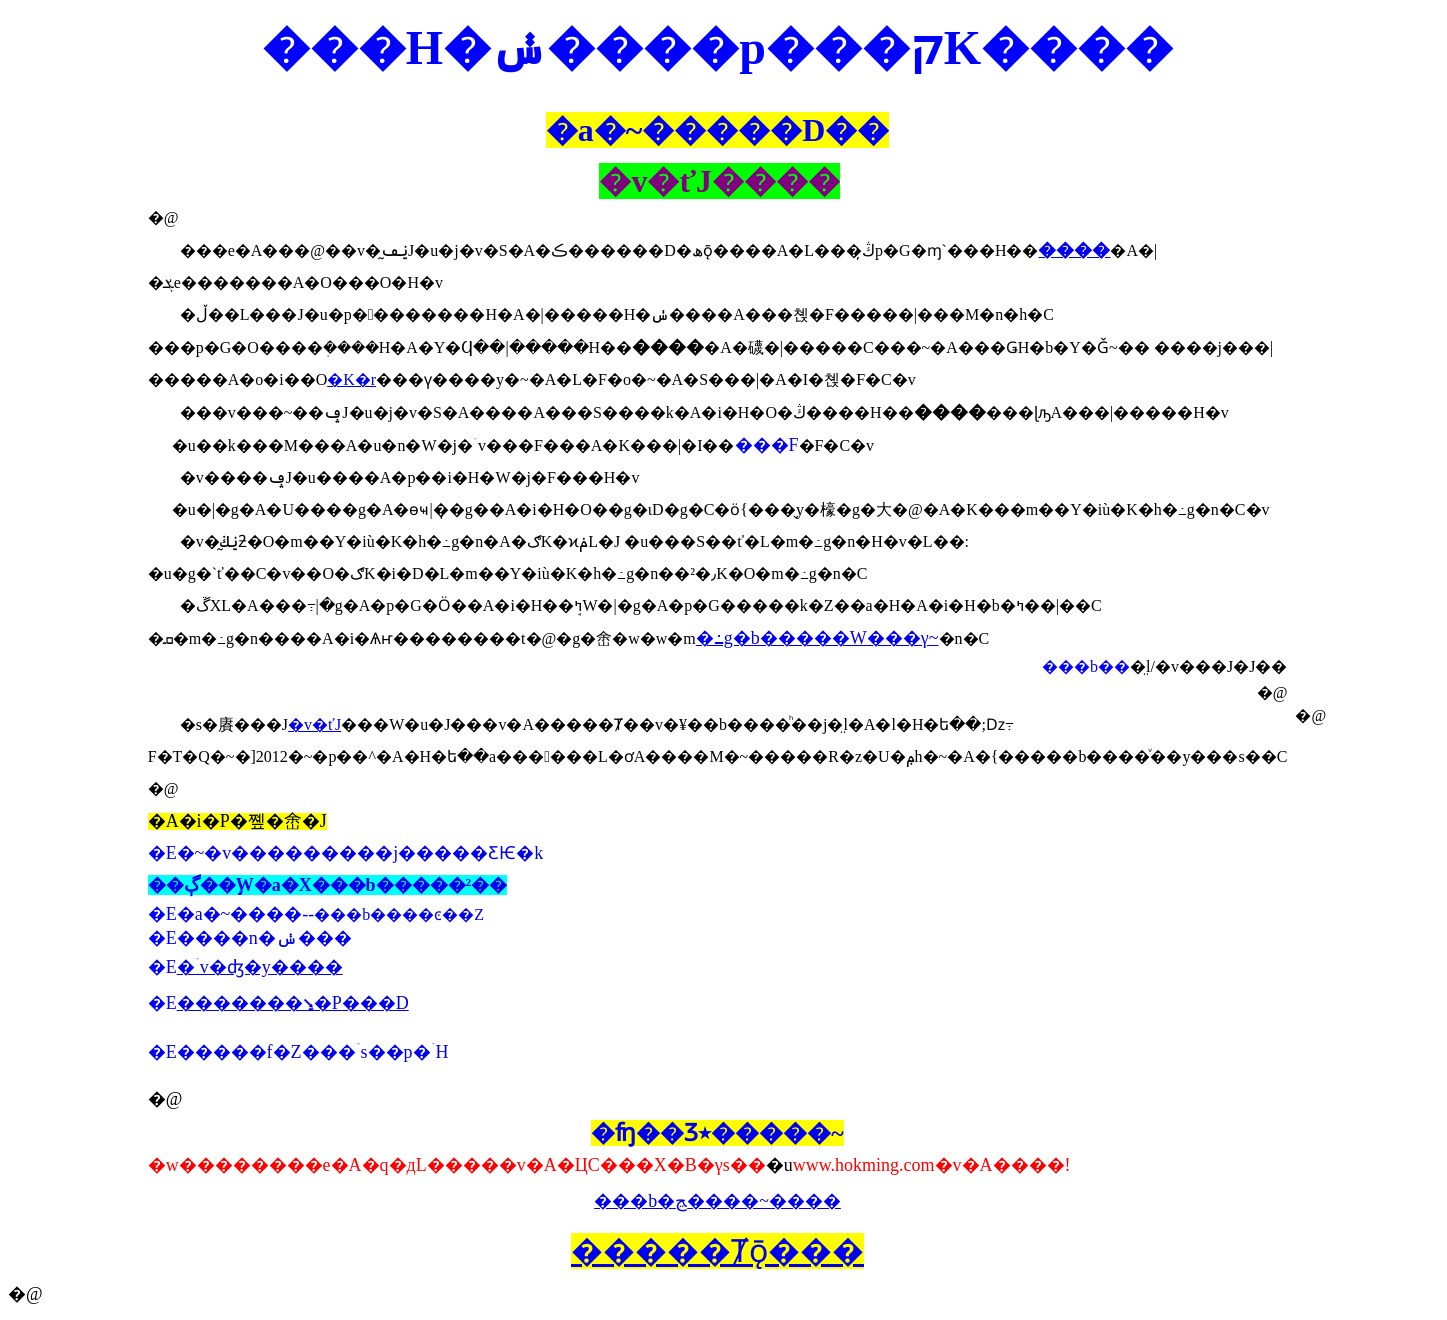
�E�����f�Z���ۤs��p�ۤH (298, 1052)
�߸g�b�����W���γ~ (817, 638)
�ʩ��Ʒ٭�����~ (717, 1133)
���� (1074, 250)
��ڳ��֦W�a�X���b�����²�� (327, 885)
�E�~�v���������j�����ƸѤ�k (346, 853)
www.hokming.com (864, 1165)
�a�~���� (240, 914)
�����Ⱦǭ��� (717, 1251)
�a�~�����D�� (718, 130)
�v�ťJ (314, 724)
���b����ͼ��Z (399, 914)
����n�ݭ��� (264, 938)
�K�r (351, 379)
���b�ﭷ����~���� (717, 1201)
